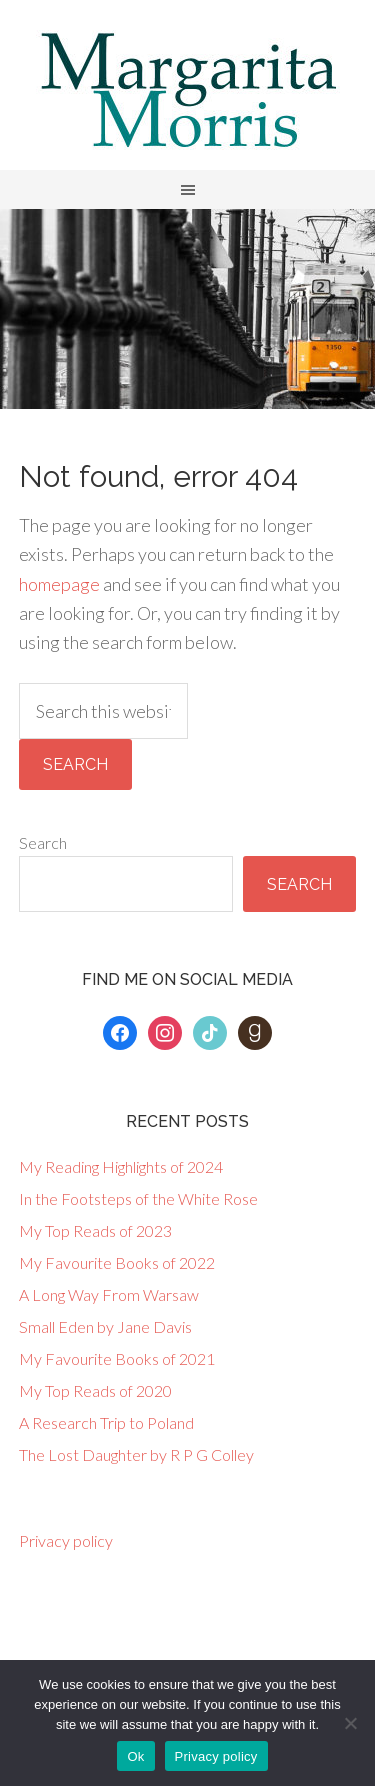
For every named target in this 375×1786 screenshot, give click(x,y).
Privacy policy (66, 1540)
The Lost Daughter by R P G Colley (136, 1454)
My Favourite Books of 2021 (117, 1358)
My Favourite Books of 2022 (117, 1262)
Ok (135, 1756)
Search (43, 842)
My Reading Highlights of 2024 (121, 1166)
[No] (350, 1723)
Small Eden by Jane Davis (105, 1326)
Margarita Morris (187, 90)
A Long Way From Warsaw (109, 1294)
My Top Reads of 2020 (95, 1390)
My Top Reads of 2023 (95, 1230)
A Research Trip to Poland (106, 1422)
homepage (59, 584)
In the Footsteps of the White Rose (138, 1198)
